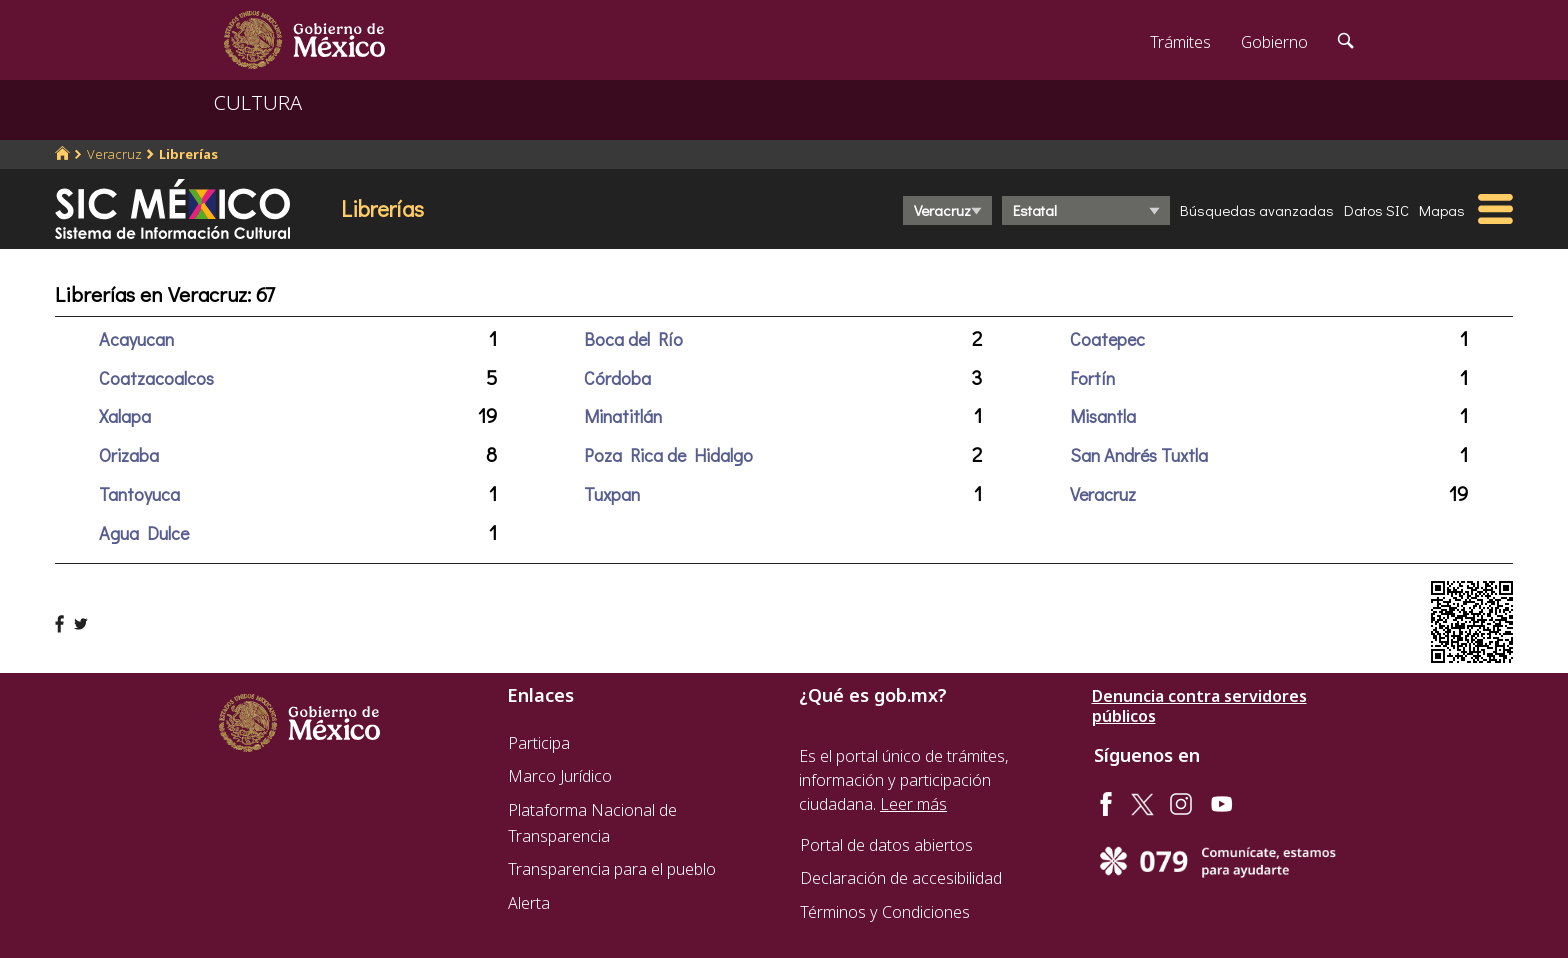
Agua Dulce (144, 533)
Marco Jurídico (560, 776)
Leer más (913, 804)
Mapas (1442, 210)
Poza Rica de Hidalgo (668, 455)
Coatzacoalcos (156, 378)
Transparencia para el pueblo (612, 869)
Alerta (529, 903)
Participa (539, 743)
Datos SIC (1376, 210)
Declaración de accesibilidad (901, 878)
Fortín (1092, 378)
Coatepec (1107, 339)
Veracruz (114, 154)
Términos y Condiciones (885, 912)
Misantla (1103, 416)
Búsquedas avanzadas (1257, 210)
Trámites (1180, 42)
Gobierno (1274, 42)
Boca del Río (633, 339)
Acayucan (136, 339)
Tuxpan (612, 494)
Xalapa (125, 416)
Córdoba (617, 378)
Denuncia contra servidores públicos (1199, 706)
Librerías (188, 154)
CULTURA (258, 102)
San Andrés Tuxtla (1139, 455)
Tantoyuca (139, 494)
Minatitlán (623, 416)
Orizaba (129, 455)
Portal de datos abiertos (886, 845)
